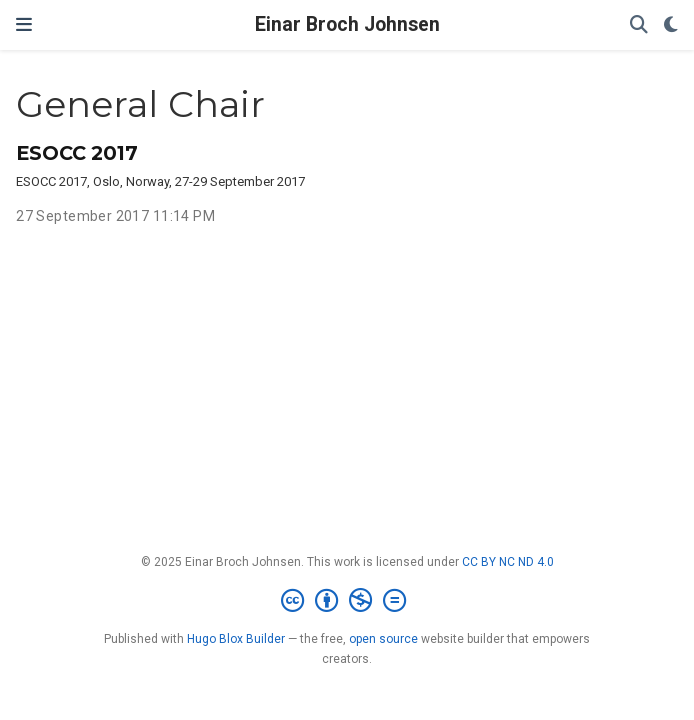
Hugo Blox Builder (236, 639)
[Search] (639, 25)
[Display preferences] (671, 25)
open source (383, 639)
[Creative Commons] (347, 601)
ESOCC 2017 (77, 153)
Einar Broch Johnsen (347, 24)
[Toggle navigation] (24, 25)
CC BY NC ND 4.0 (508, 562)
